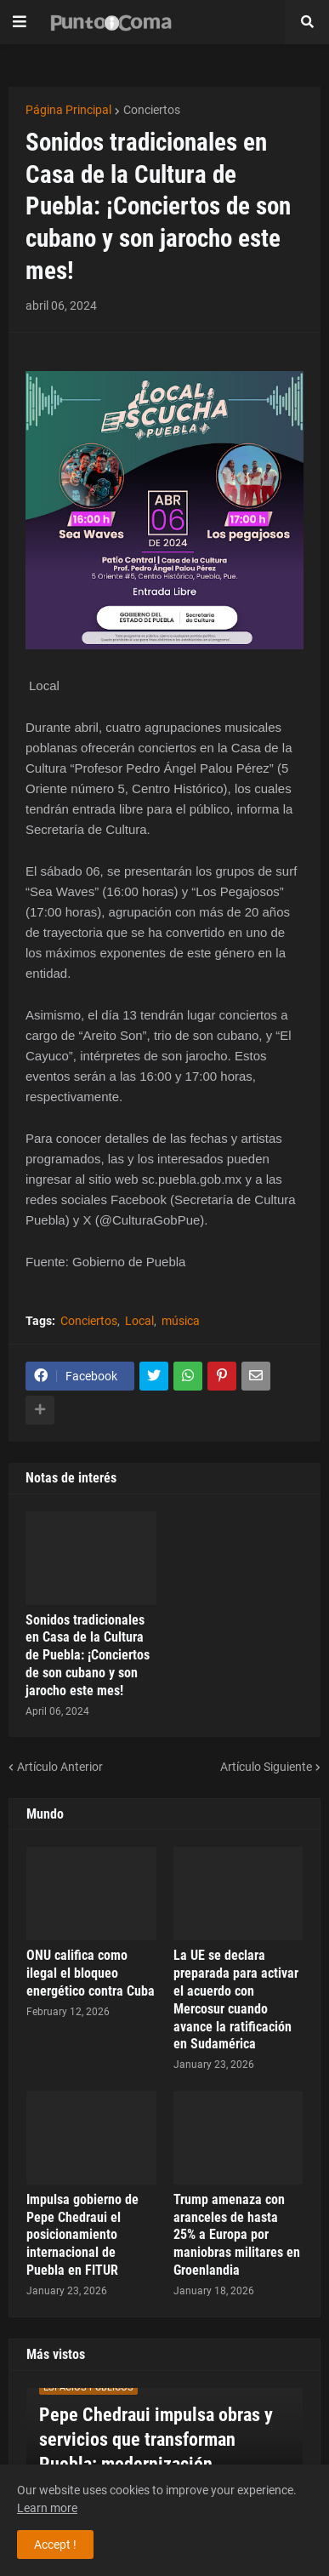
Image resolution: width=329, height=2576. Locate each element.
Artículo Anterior (60, 1766)
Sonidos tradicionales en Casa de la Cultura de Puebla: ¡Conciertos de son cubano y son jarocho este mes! (88, 1655)
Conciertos (151, 110)
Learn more (47, 2508)
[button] (19, 22)
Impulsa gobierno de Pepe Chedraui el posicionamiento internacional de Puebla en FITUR (82, 2234)
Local (139, 1321)
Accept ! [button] (55, 2544)
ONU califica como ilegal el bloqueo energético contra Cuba (90, 1973)
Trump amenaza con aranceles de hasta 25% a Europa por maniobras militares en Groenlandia (236, 2234)
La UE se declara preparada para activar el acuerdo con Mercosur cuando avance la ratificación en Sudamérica (235, 1999)
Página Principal (68, 110)
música (181, 1321)
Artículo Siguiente (266, 1766)
